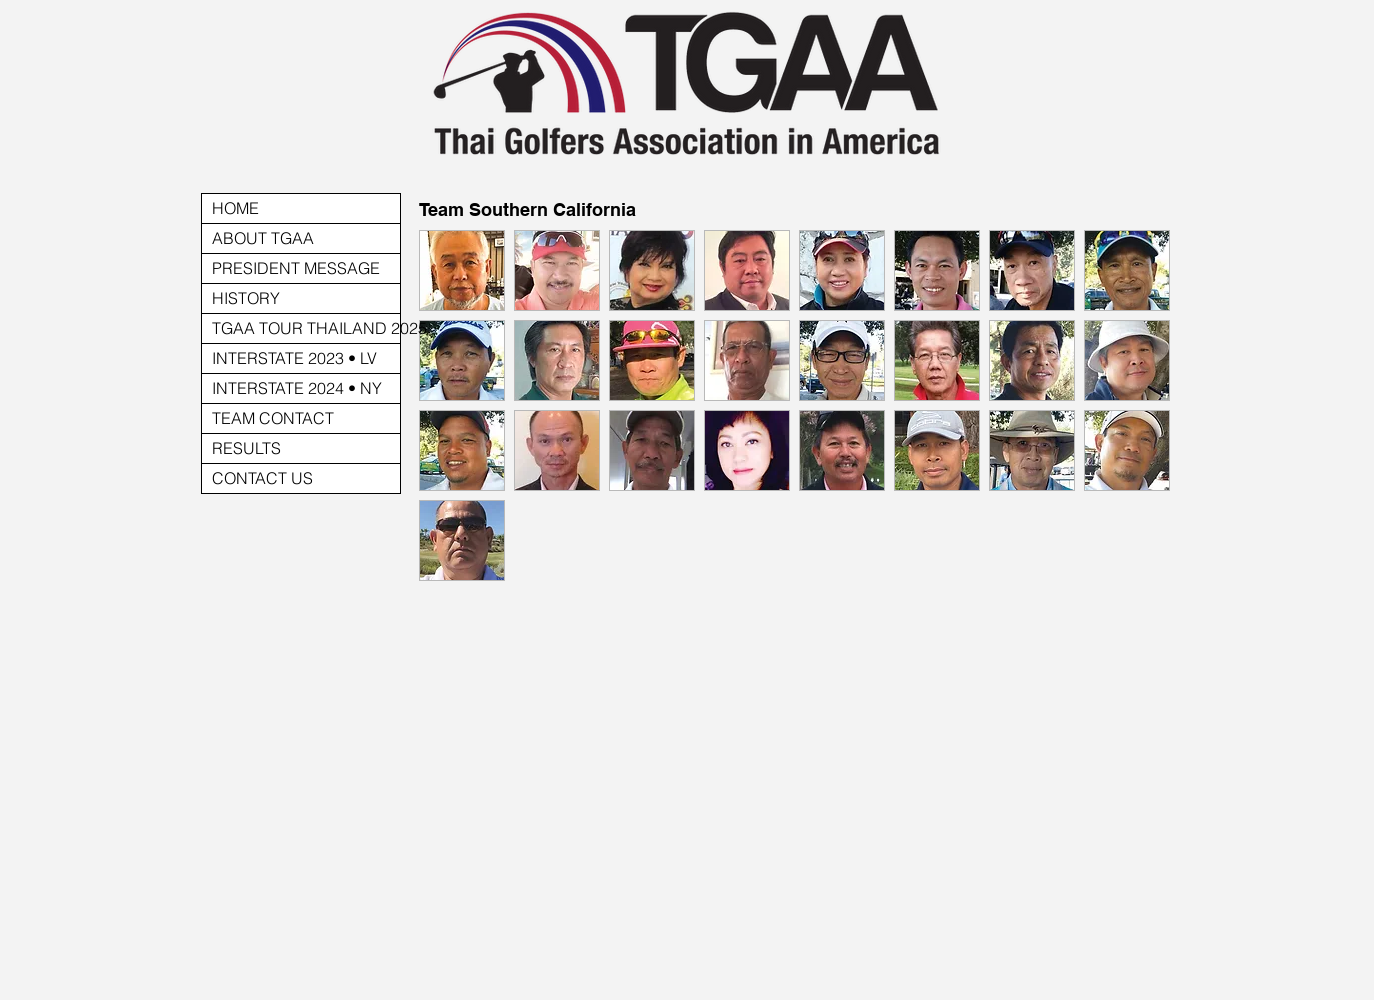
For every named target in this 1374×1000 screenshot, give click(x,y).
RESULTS (246, 448)
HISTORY (246, 298)
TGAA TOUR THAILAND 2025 (306, 328)
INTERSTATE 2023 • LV (294, 358)
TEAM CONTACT (273, 418)
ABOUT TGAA (263, 238)
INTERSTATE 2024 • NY (297, 388)
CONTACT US (262, 478)
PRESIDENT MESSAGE (296, 268)
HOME (235, 208)
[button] (462, 270)
